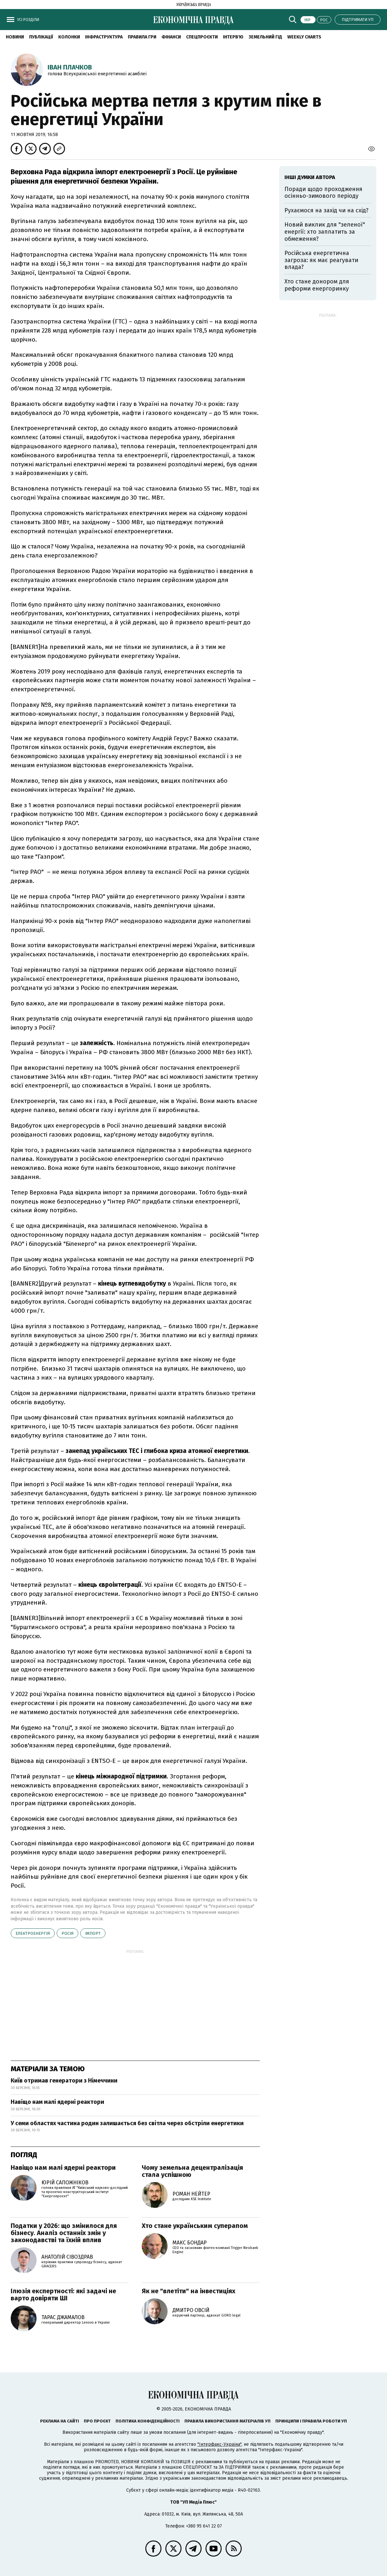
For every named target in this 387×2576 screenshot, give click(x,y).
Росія (67, 1933)
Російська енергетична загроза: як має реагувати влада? (321, 259)
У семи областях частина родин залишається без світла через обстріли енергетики (127, 2123)
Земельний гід (265, 37)
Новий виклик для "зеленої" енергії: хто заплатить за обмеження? (324, 231)
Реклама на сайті (59, 2421)
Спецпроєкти (202, 37)
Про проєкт (97, 2421)
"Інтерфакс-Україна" (219, 2444)
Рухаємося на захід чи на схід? (326, 210)
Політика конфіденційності (148, 2421)
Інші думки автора (309, 177)
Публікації (41, 37)
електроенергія (33, 1933)
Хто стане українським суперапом (195, 2226)
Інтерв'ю (233, 37)
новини (15, 37)
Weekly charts (304, 37)
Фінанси (171, 37)
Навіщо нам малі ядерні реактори (57, 2101)
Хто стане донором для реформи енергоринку (316, 285)
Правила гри (142, 37)
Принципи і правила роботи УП (311, 2421)
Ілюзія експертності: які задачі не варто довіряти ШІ (63, 2294)
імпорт (93, 1933)
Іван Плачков (70, 67)
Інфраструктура (104, 37)
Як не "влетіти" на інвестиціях (188, 2291)
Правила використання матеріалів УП (227, 2421)
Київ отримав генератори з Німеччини (64, 2080)
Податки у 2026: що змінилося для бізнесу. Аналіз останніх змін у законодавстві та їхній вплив (64, 2233)
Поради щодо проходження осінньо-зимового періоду (323, 193)
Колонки (69, 37)
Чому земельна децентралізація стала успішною (192, 2171)
